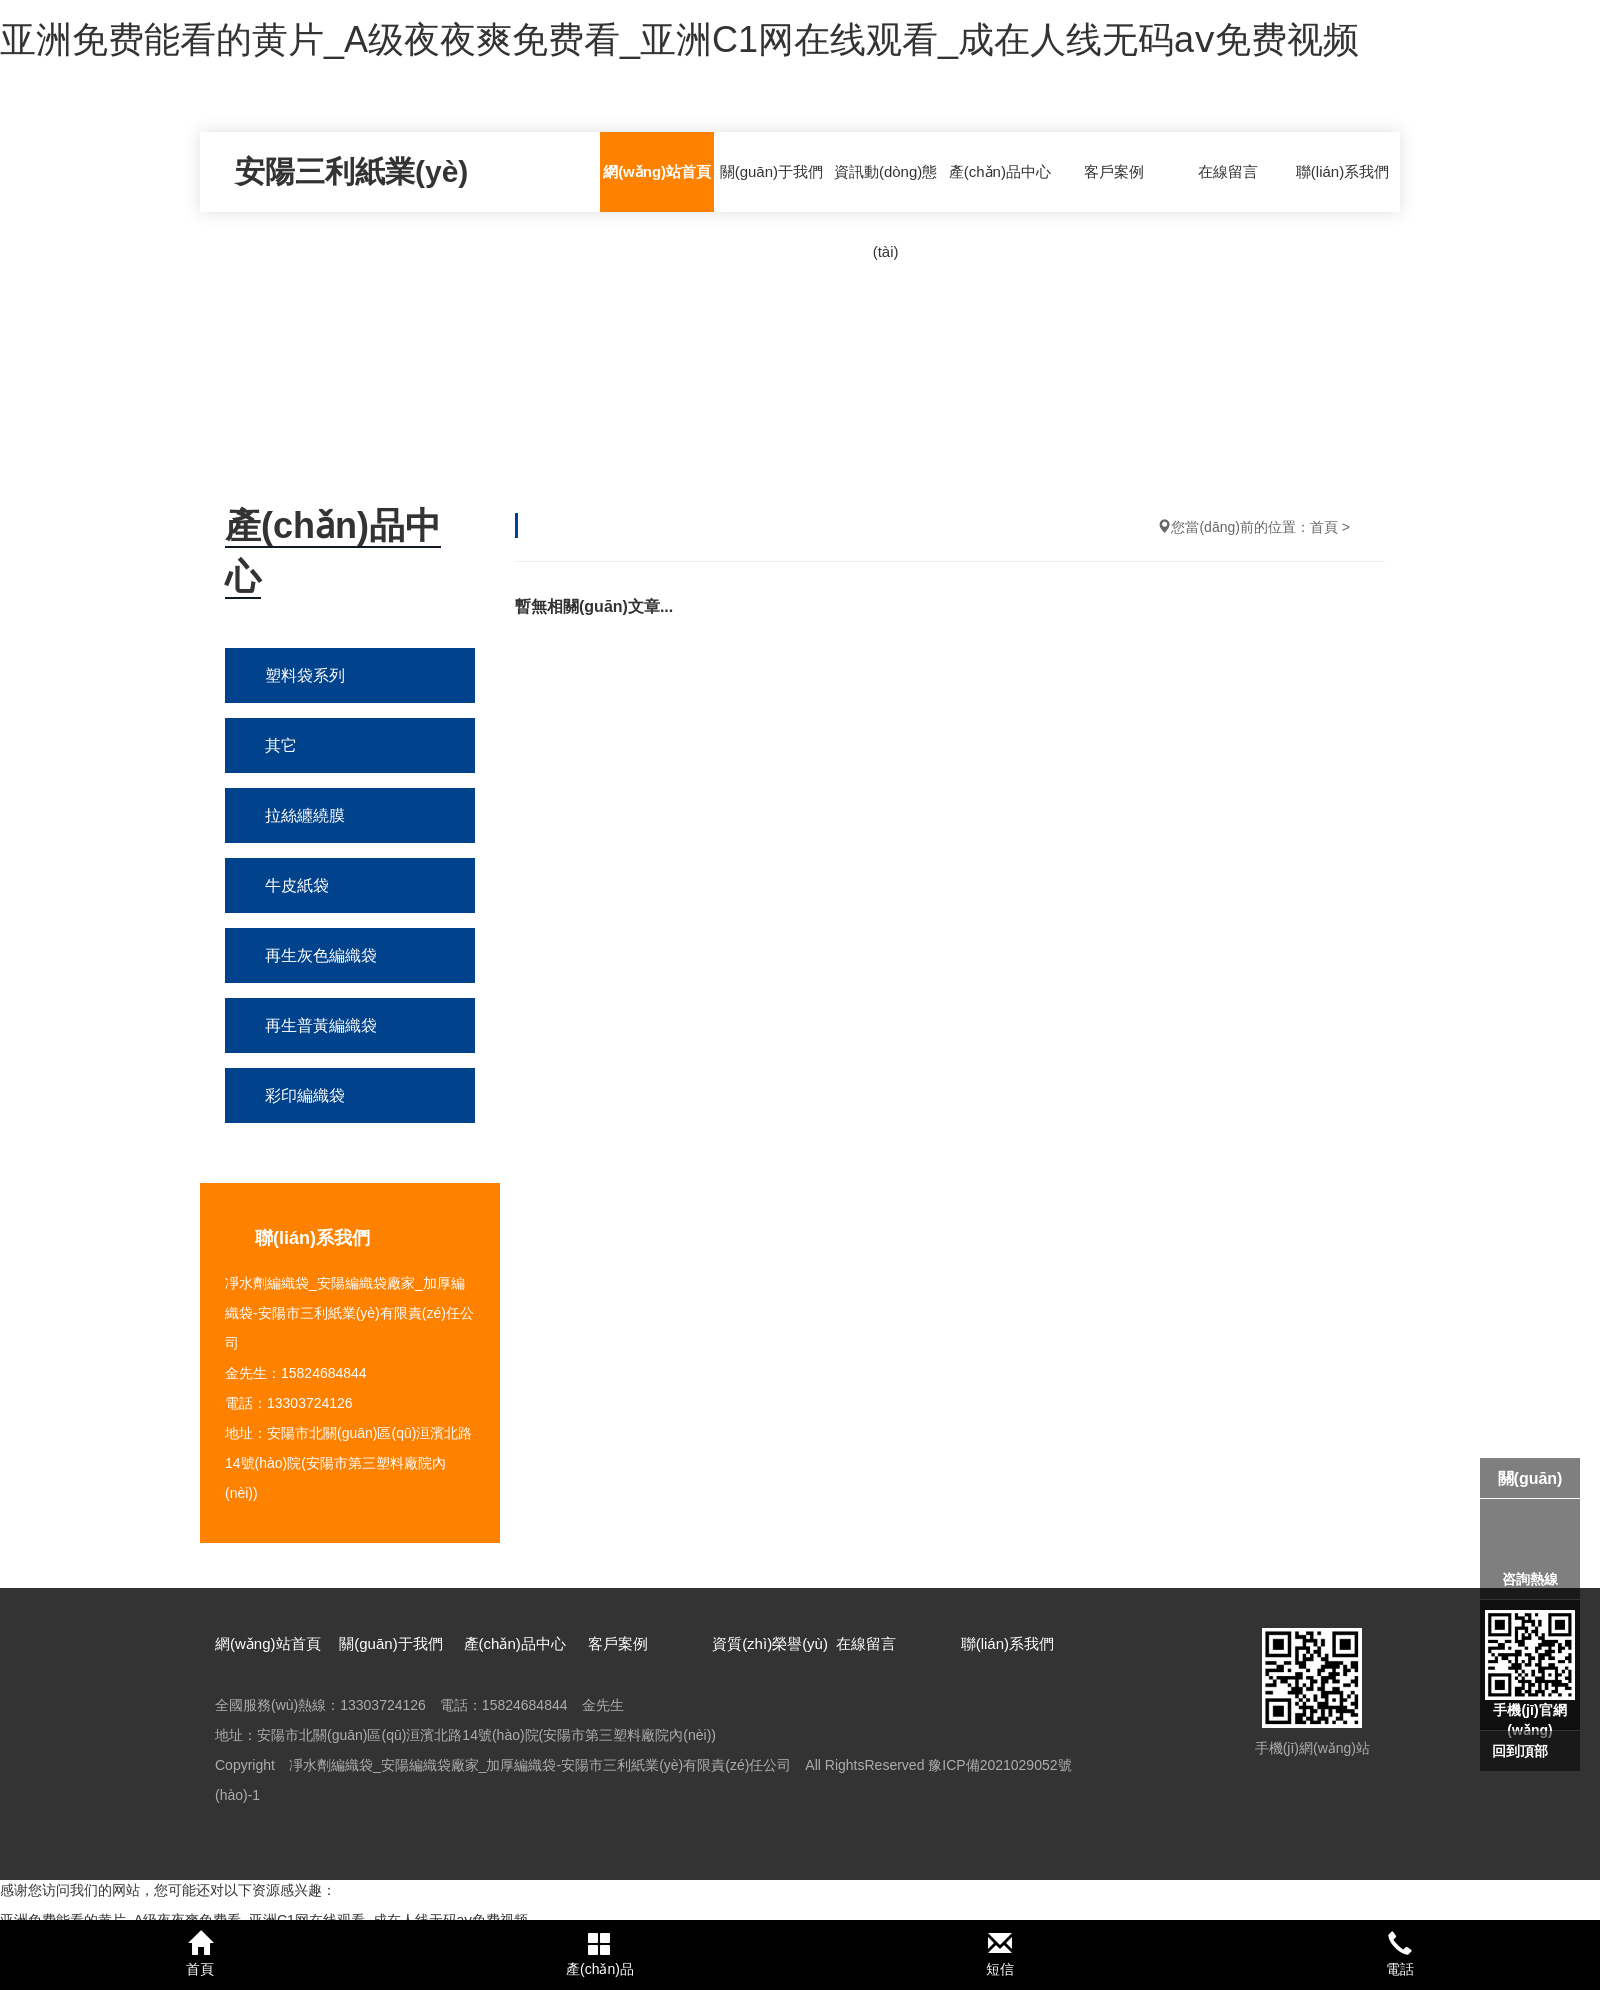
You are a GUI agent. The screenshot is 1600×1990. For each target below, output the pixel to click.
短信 (1000, 1954)
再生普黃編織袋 (321, 1025)
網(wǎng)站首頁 (657, 171)
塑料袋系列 (305, 675)
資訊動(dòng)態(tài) (885, 211)
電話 (1400, 1954)
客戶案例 (1114, 171)
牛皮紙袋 (297, 885)
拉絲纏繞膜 (305, 815)
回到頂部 (1520, 1751)
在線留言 (1228, 171)
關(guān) (1530, 1478)
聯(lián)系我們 (1342, 171)
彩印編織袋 (305, 1095)
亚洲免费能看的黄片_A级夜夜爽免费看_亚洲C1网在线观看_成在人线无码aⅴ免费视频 (679, 39)
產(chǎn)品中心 (1000, 171)
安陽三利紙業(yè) (351, 171)
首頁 (1324, 527)
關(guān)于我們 (771, 171)
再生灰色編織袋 (321, 955)
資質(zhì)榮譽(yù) (770, 1643)
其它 (281, 745)
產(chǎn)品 (600, 1954)
